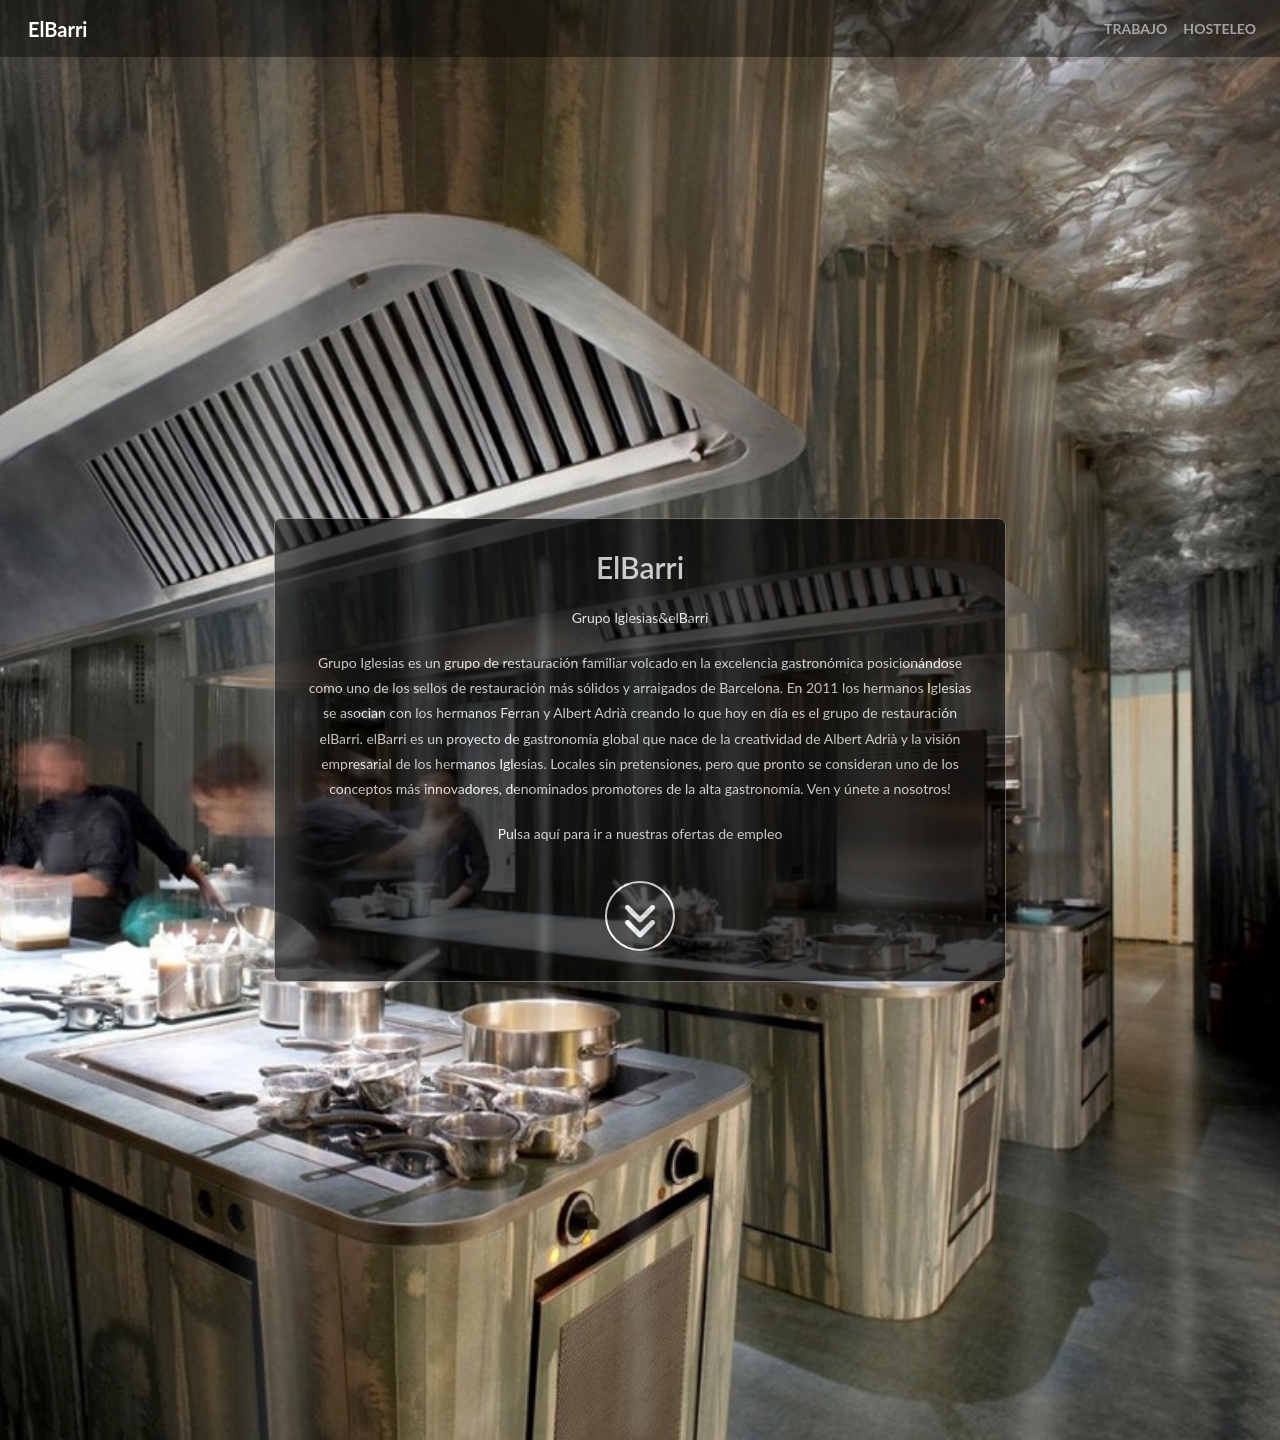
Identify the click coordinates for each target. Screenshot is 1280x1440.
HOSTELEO (1219, 28)
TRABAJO (1135, 28)
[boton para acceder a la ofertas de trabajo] (640, 916)
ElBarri (57, 29)
